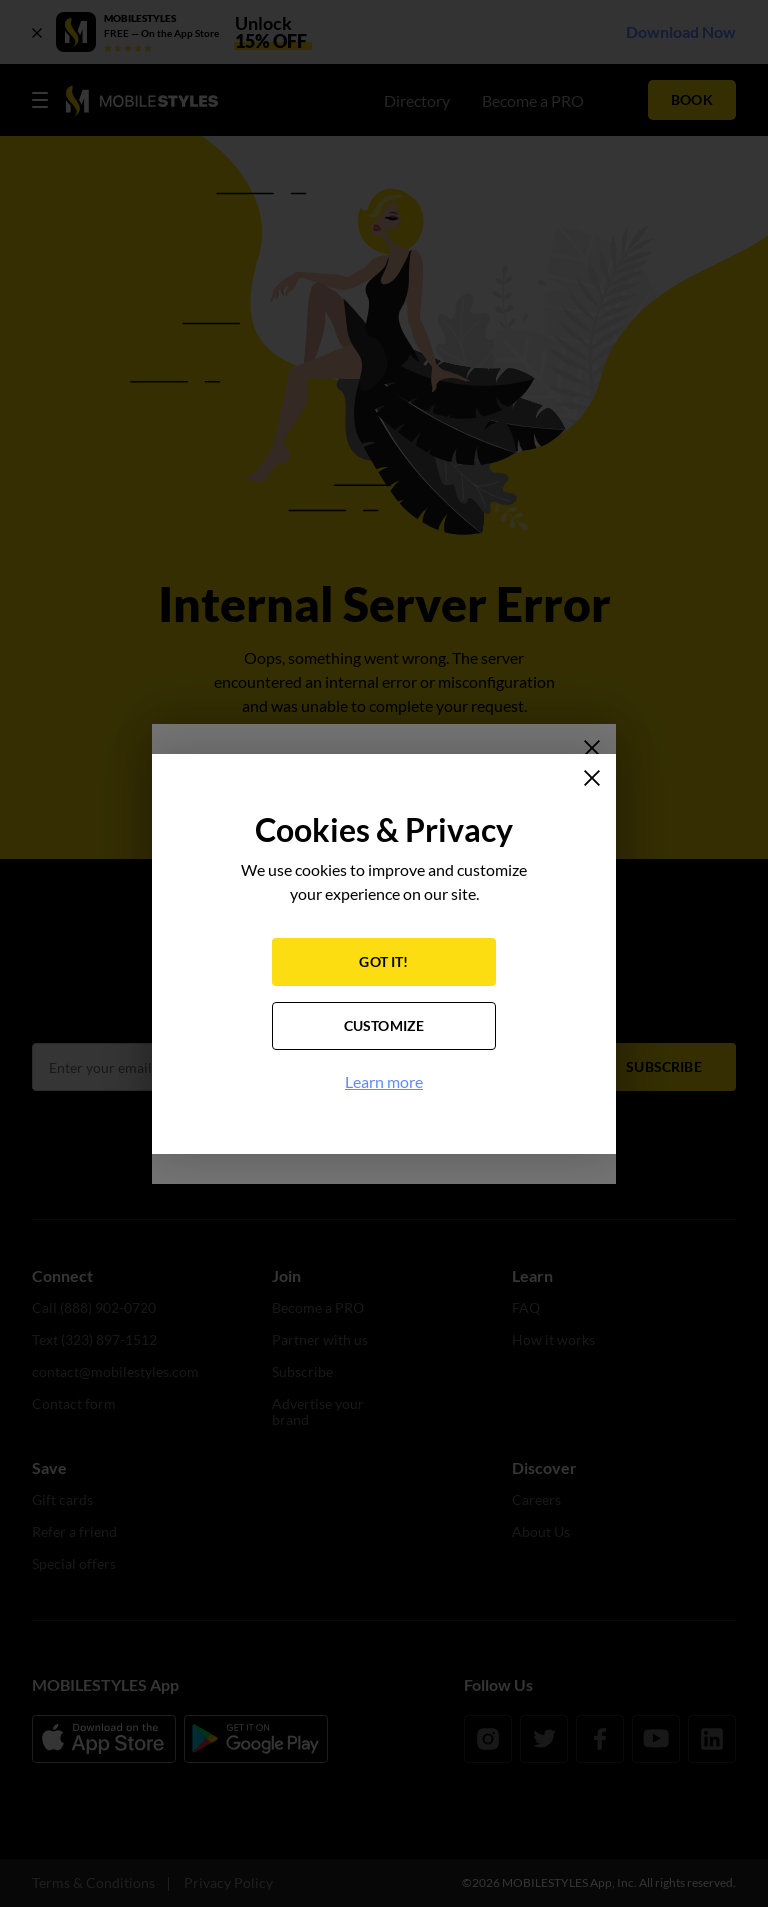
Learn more (384, 1081)
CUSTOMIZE (384, 1025)
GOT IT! (383, 961)
